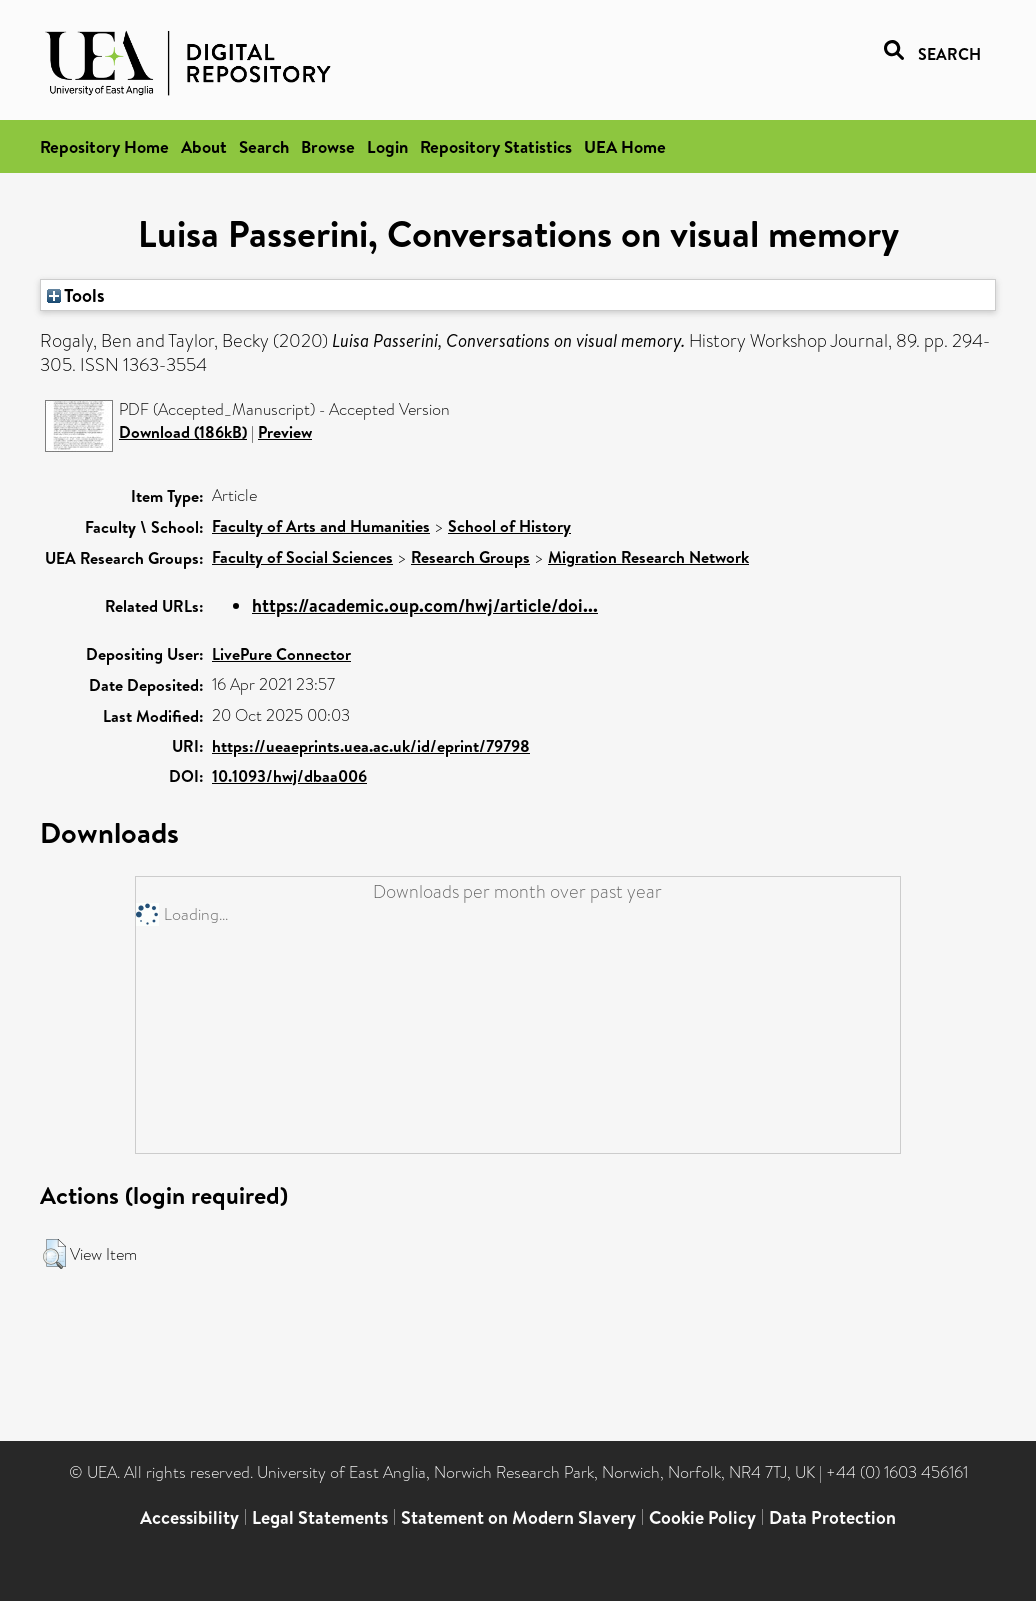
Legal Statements (320, 1517)
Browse (328, 146)
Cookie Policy (702, 1517)
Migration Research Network (648, 557)
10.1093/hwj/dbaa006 (289, 776)
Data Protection (832, 1517)
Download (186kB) (183, 432)
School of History (509, 526)
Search (264, 146)
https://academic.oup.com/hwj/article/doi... (425, 605)
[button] (54, 1254)
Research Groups (470, 557)
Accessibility (189, 1517)
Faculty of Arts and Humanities (321, 526)
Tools (76, 295)
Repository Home (104, 146)
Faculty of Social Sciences (302, 557)
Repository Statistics (496, 146)
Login (387, 146)
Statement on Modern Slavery (518, 1517)
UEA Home (625, 146)
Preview (285, 432)
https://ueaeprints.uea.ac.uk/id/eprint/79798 (371, 746)
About (204, 146)
